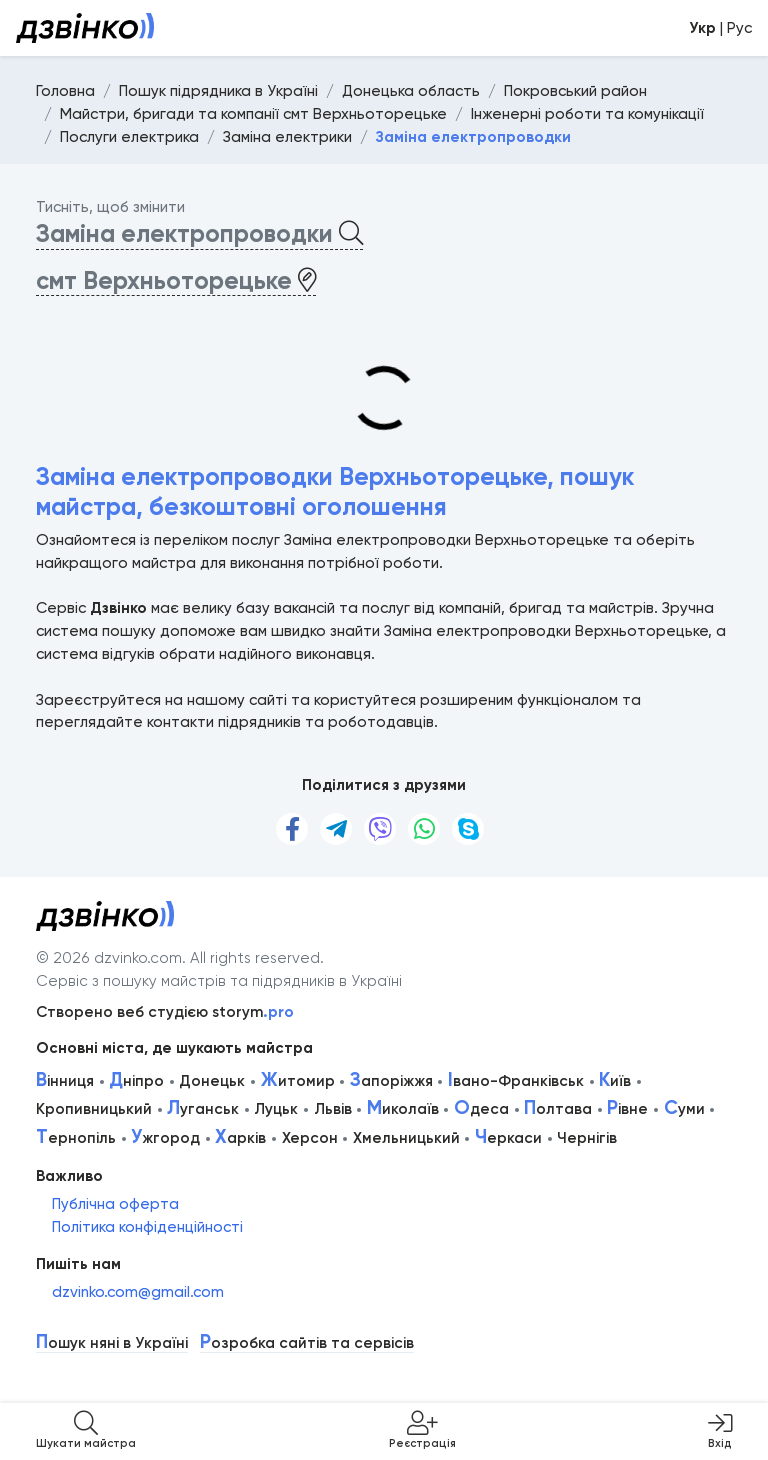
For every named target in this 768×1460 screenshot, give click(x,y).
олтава (558, 1109)
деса (481, 1109)
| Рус (720, 28)
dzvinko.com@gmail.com (138, 1292)
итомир (298, 1081)
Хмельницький (406, 1138)
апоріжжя (391, 1081)
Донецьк (212, 1081)
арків (240, 1138)
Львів (333, 1109)
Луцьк (276, 1109)
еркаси (508, 1138)
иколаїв (403, 1109)
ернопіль (76, 1138)
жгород (165, 1138)
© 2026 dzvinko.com (109, 958)
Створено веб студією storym (165, 1012)
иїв (615, 1081)
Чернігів (587, 1138)
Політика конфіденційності (147, 1227)
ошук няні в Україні (112, 1343)
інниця (65, 1081)
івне (627, 1109)
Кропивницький (94, 1109)
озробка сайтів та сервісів (307, 1343)
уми (684, 1109)
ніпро (136, 1081)
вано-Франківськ (516, 1081)
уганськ (203, 1109)
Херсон (310, 1138)
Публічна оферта (115, 1204)
